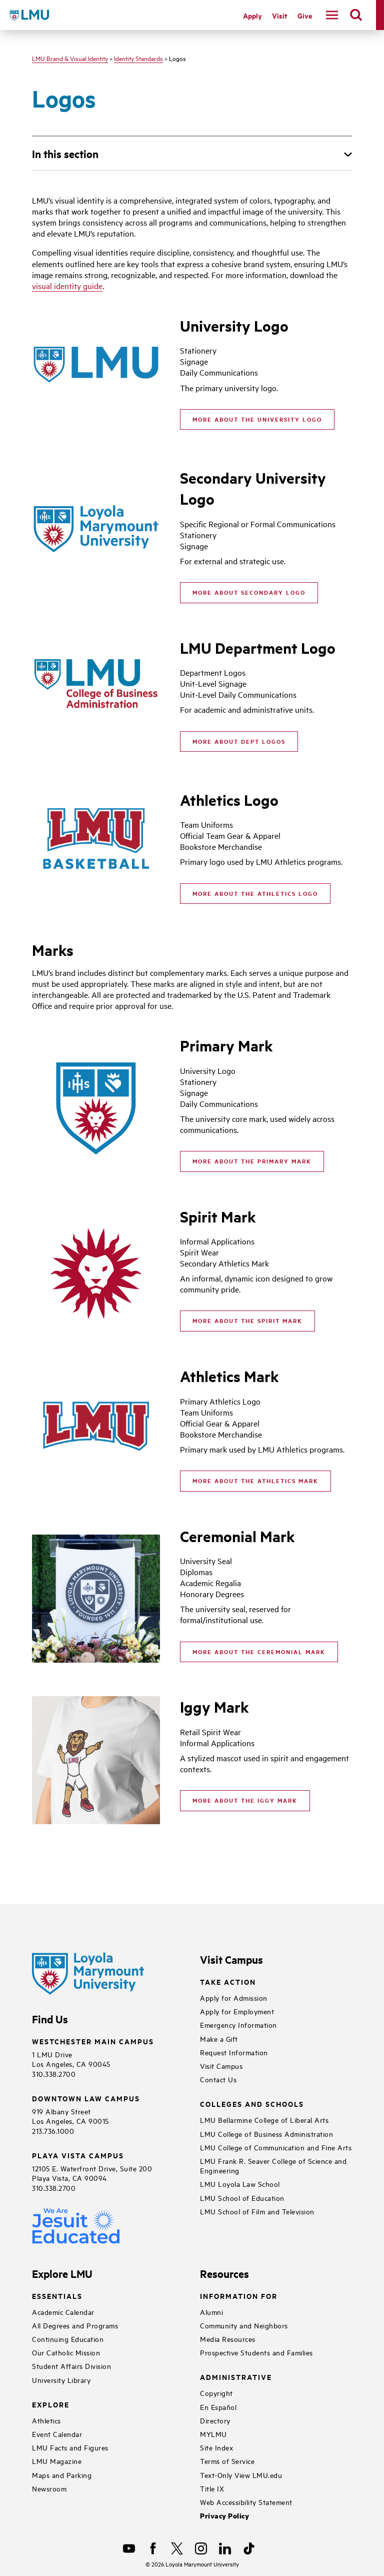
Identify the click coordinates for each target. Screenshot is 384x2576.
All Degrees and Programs (75, 2325)
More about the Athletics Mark (255, 1481)
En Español (218, 2406)
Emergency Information (238, 2024)
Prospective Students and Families (256, 2352)
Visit (280, 15)
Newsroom (49, 2488)
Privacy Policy (224, 2515)
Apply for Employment (237, 2011)
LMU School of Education (242, 2197)
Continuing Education (68, 2338)
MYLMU (213, 2433)
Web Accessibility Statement (246, 2501)
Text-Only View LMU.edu (241, 2474)
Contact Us (218, 2079)
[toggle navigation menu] (332, 15)
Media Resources (228, 2338)
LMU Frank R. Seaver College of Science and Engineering (273, 2165)
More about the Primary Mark (252, 1161)
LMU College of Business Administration (266, 2133)
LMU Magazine (57, 2460)
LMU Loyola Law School (240, 2183)
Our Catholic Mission (66, 2352)
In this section (65, 154)
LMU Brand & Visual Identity (70, 58)
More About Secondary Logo (249, 592)
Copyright (216, 2392)
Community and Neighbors (244, 2325)
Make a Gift (219, 2038)
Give (305, 15)
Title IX (212, 2488)
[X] (177, 2548)
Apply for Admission (234, 1997)
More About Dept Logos (239, 741)
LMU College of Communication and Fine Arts (276, 2147)
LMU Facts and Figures (70, 2447)
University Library (61, 2379)
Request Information (234, 2052)
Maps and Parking (62, 2474)
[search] (356, 15)
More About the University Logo (257, 419)
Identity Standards (138, 58)
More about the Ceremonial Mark (259, 1652)
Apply (252, 15)
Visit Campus (221, 2065)
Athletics (46, 2420)
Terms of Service (227, 2460)
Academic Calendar (63, 2311)
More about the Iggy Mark (245, 1800)
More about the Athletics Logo (255, 893)
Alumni (211, 2311)
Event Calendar (57, 2433)
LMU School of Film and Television (257, 2211)
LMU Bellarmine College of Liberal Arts (264, 2119)
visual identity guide (67, 285)
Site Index (216, 2447)
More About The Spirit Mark (247, 1321)
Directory (215, 2420)
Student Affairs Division (71, 2365)
